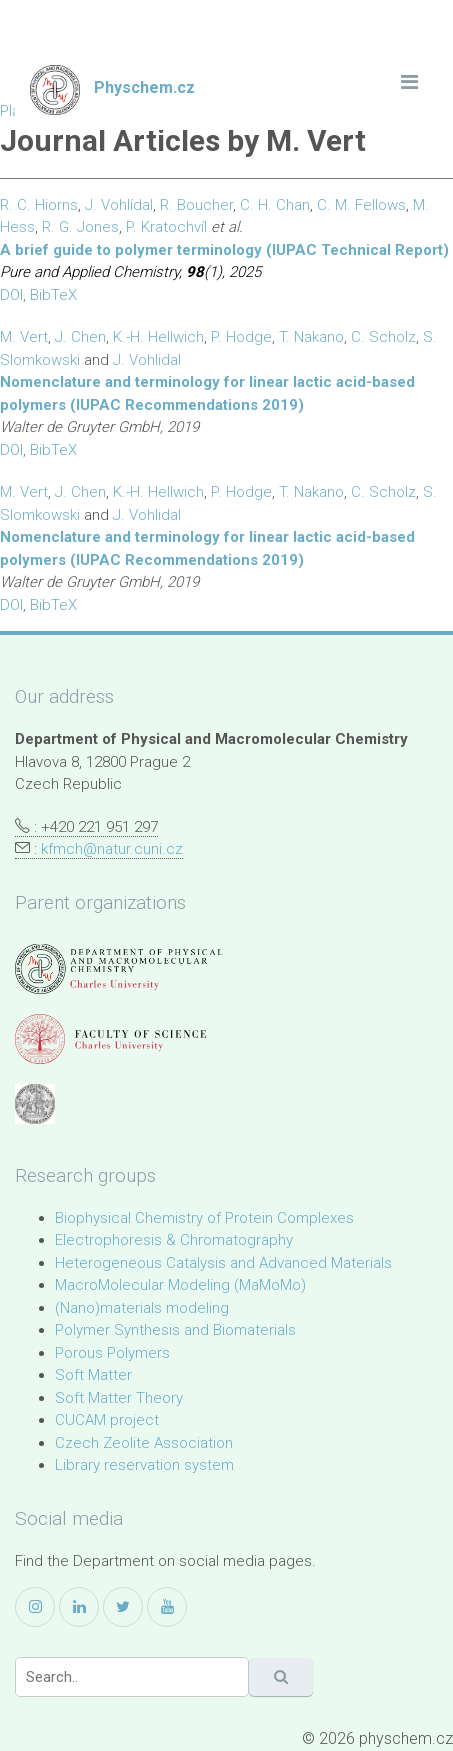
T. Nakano (311, 337)
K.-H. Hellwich (158, 337)
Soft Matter (93, 1375)
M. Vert (24, 337)
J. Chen (80, 337)
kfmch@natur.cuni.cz (112, 849)
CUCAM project (107, 1420)
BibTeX (53, 295)
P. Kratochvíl (166, 227)
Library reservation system (144, 1465)
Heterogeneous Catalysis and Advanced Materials (223, 1263)
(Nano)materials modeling (142, 1308)
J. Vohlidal (147, 360)
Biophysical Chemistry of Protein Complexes (204, 1218)
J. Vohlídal (119, 205)
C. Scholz (383, 337)
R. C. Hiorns (39, 205)
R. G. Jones (80, 227)
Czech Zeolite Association (144, 1443)
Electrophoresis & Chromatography (174, 1240)
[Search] (132, 1677)
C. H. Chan (275, 205)
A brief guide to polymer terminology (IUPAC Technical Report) (224, 250)
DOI (11, 295)
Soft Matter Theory (119, 1398)
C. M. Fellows (361, 205)
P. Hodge (241, 337)
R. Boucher (196, 205)
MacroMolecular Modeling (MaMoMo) (180, 1285)
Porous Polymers (112, 1353)
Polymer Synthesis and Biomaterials (175, 1330)
